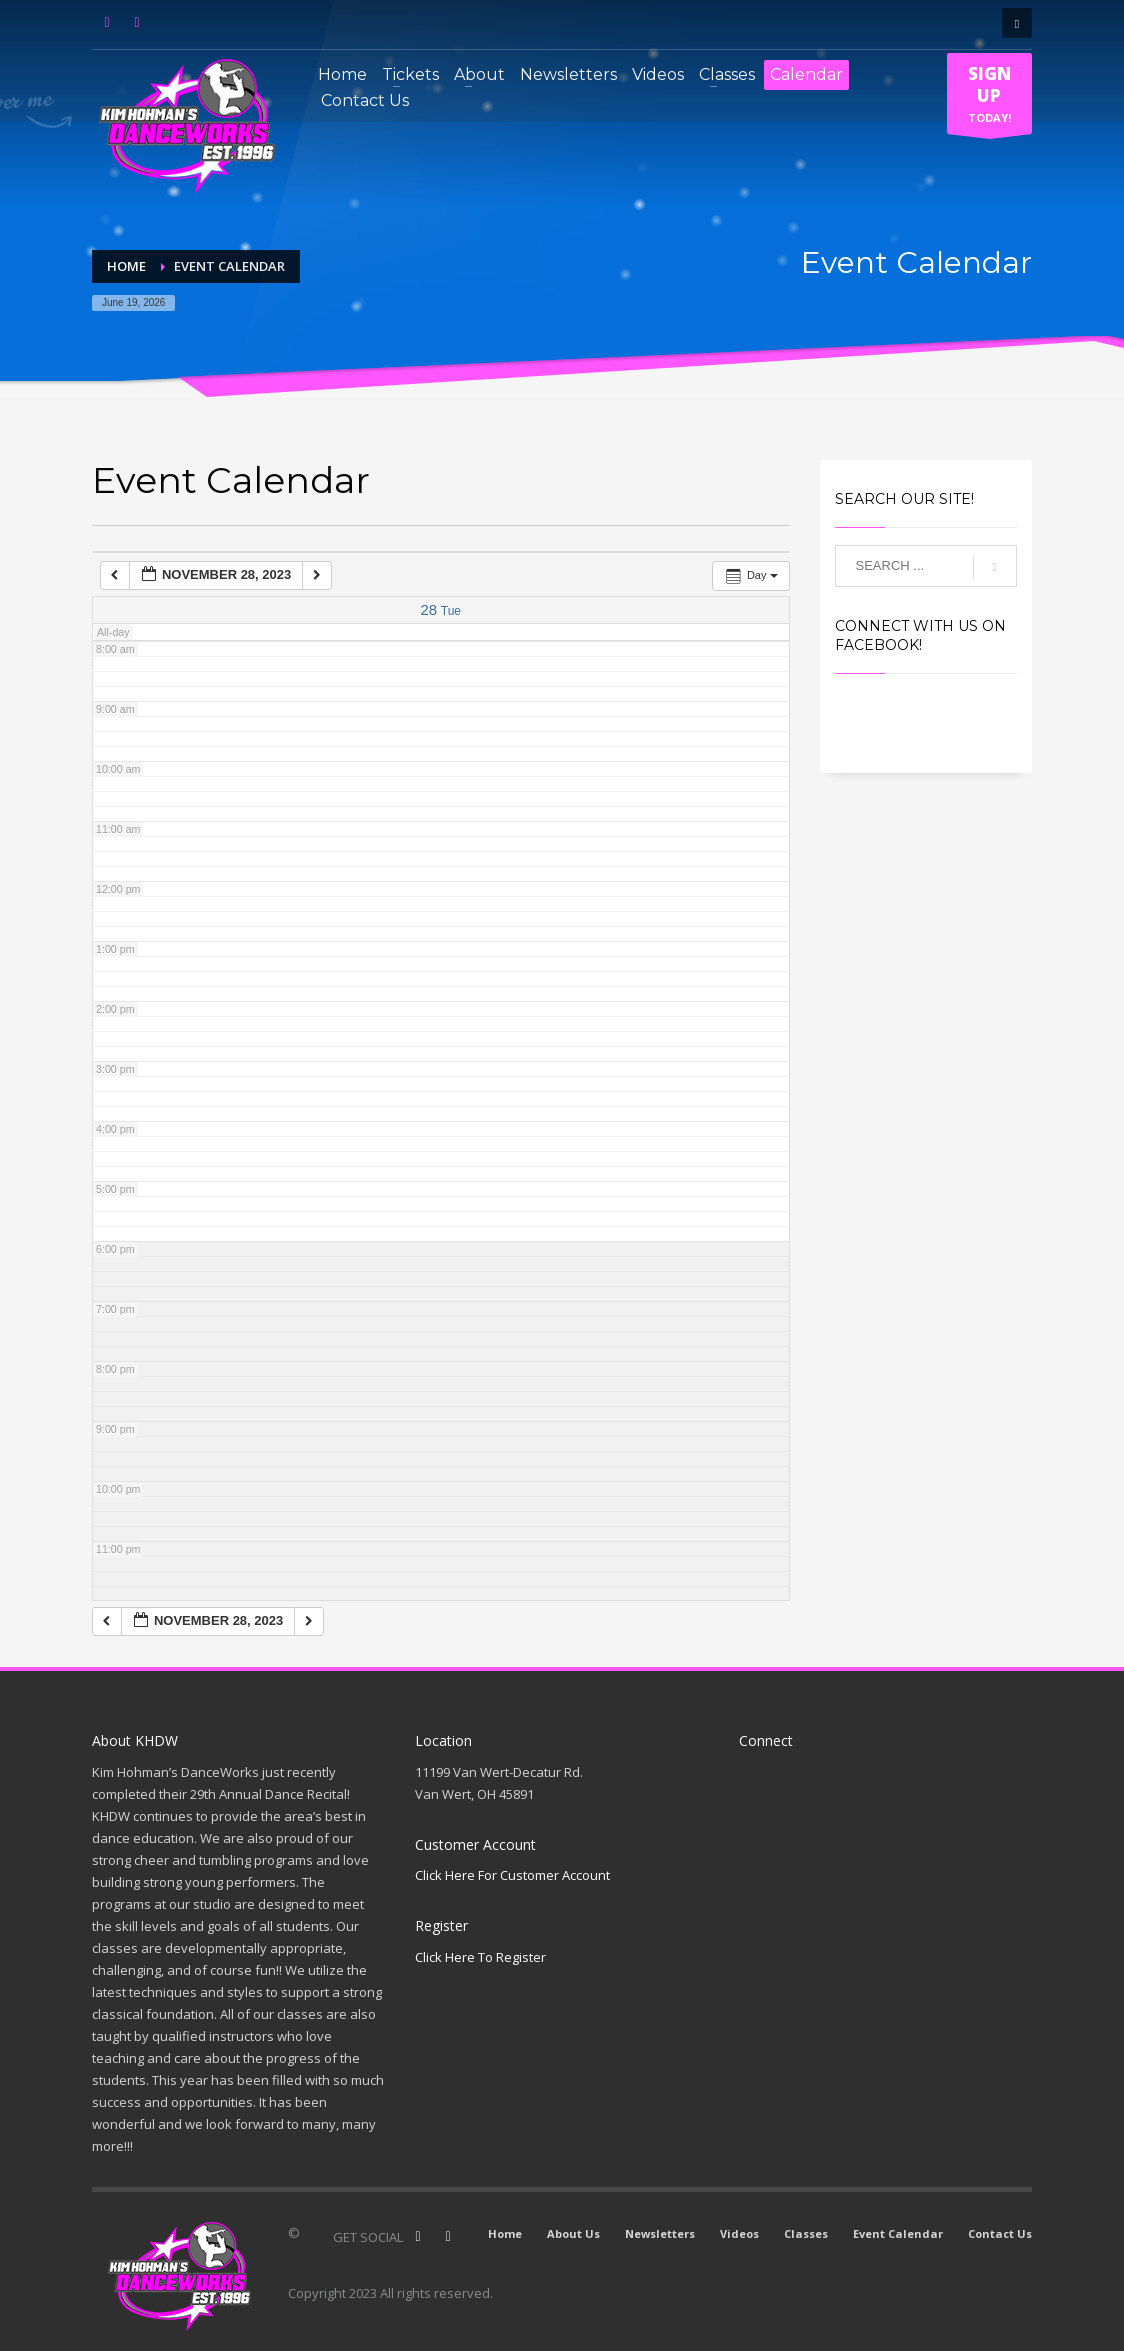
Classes (806, 2233)
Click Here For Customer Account (512, 1875)
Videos (739, 2233)
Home (505, 2233)
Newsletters (660, 2233)
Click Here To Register (480, 1957)
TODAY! (989, 98)
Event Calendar (898, 2233)
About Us (573, 2233)
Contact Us (1000, 2233)
